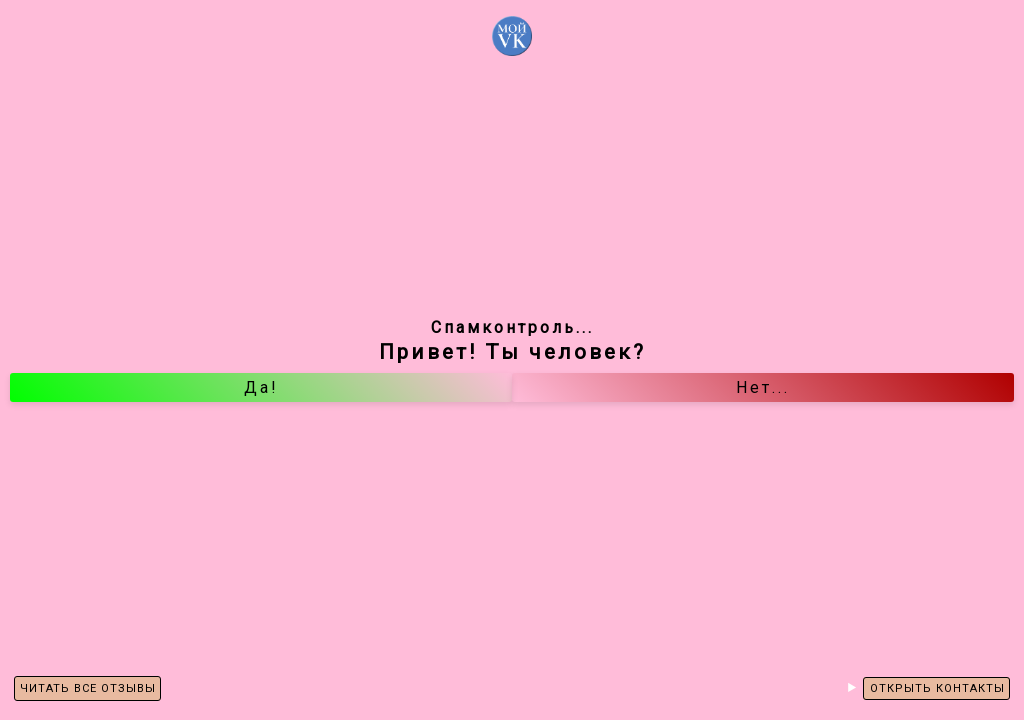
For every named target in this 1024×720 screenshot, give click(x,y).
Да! (261, 387)
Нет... (763, 387)
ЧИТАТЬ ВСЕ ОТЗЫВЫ (88, 688)
